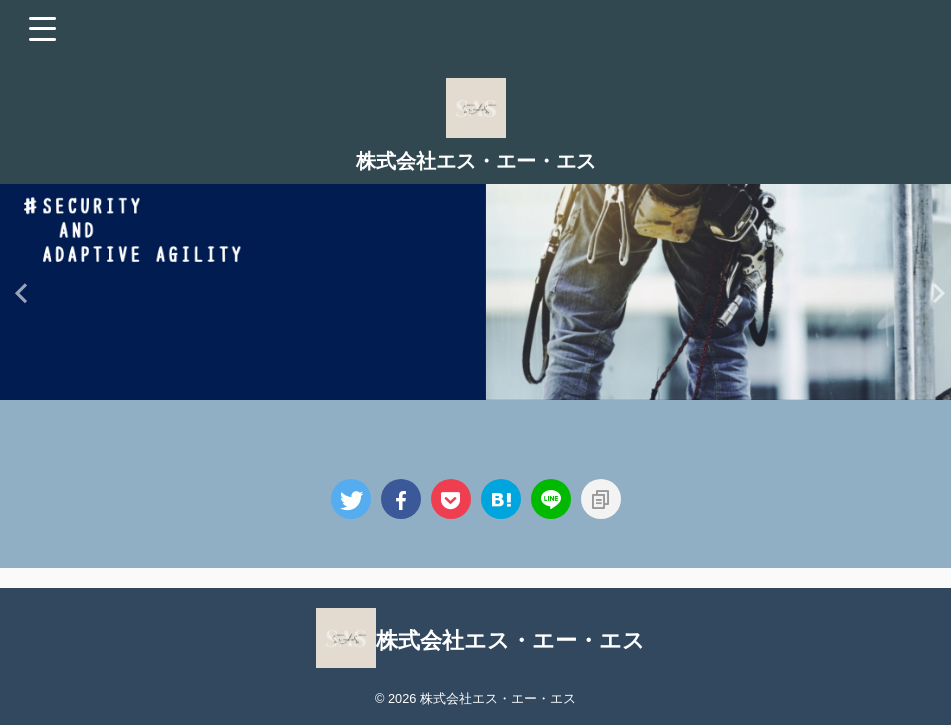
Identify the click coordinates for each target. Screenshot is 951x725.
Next (932, 292)
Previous (18, 292)
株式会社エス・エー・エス (476, 161)
